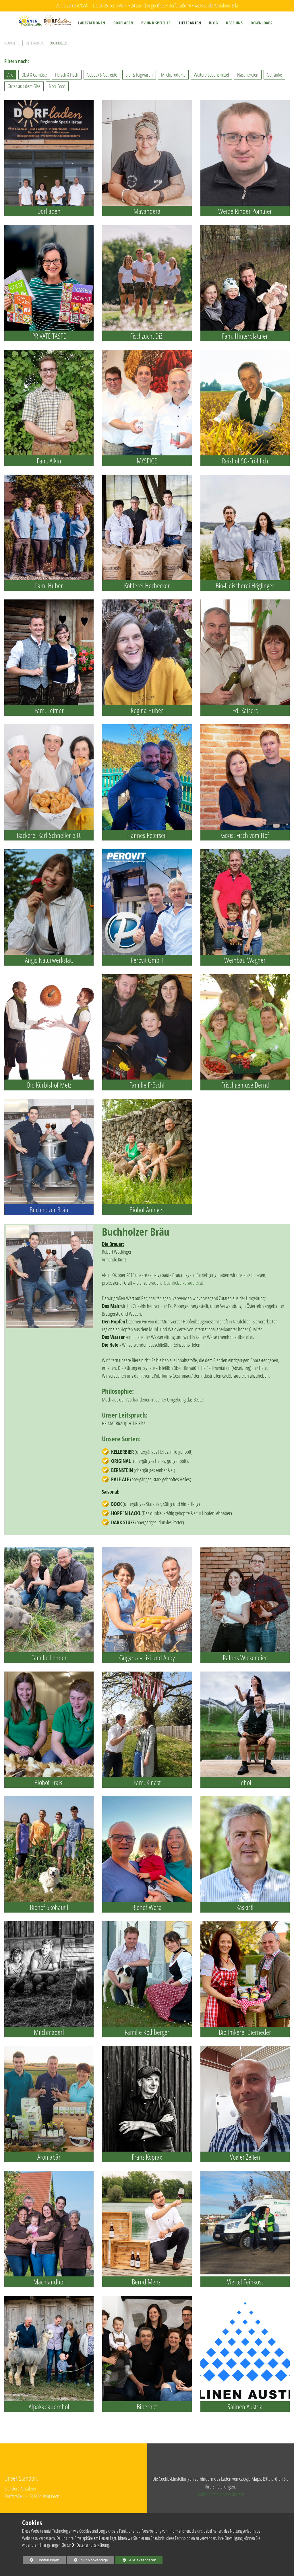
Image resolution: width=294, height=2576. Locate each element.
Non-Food (57, 86)
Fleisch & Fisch (66, 74)
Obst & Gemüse (34, 74)
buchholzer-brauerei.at (183, 1282)
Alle (10, 74)
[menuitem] (92, 23)
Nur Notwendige (87, 2561)
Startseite (11, 43)
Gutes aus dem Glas (23, 86)
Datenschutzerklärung (93, 2545)
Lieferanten (34, 43)
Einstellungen (41, 2561)
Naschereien (247, 74)
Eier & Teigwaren (139, 74)
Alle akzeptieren (135, 2560)
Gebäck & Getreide (102, 74)
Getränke (274, 74)
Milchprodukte (173, 74)
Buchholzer (58, 43)
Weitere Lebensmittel (211, 74)
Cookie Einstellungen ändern (220, 2494)
